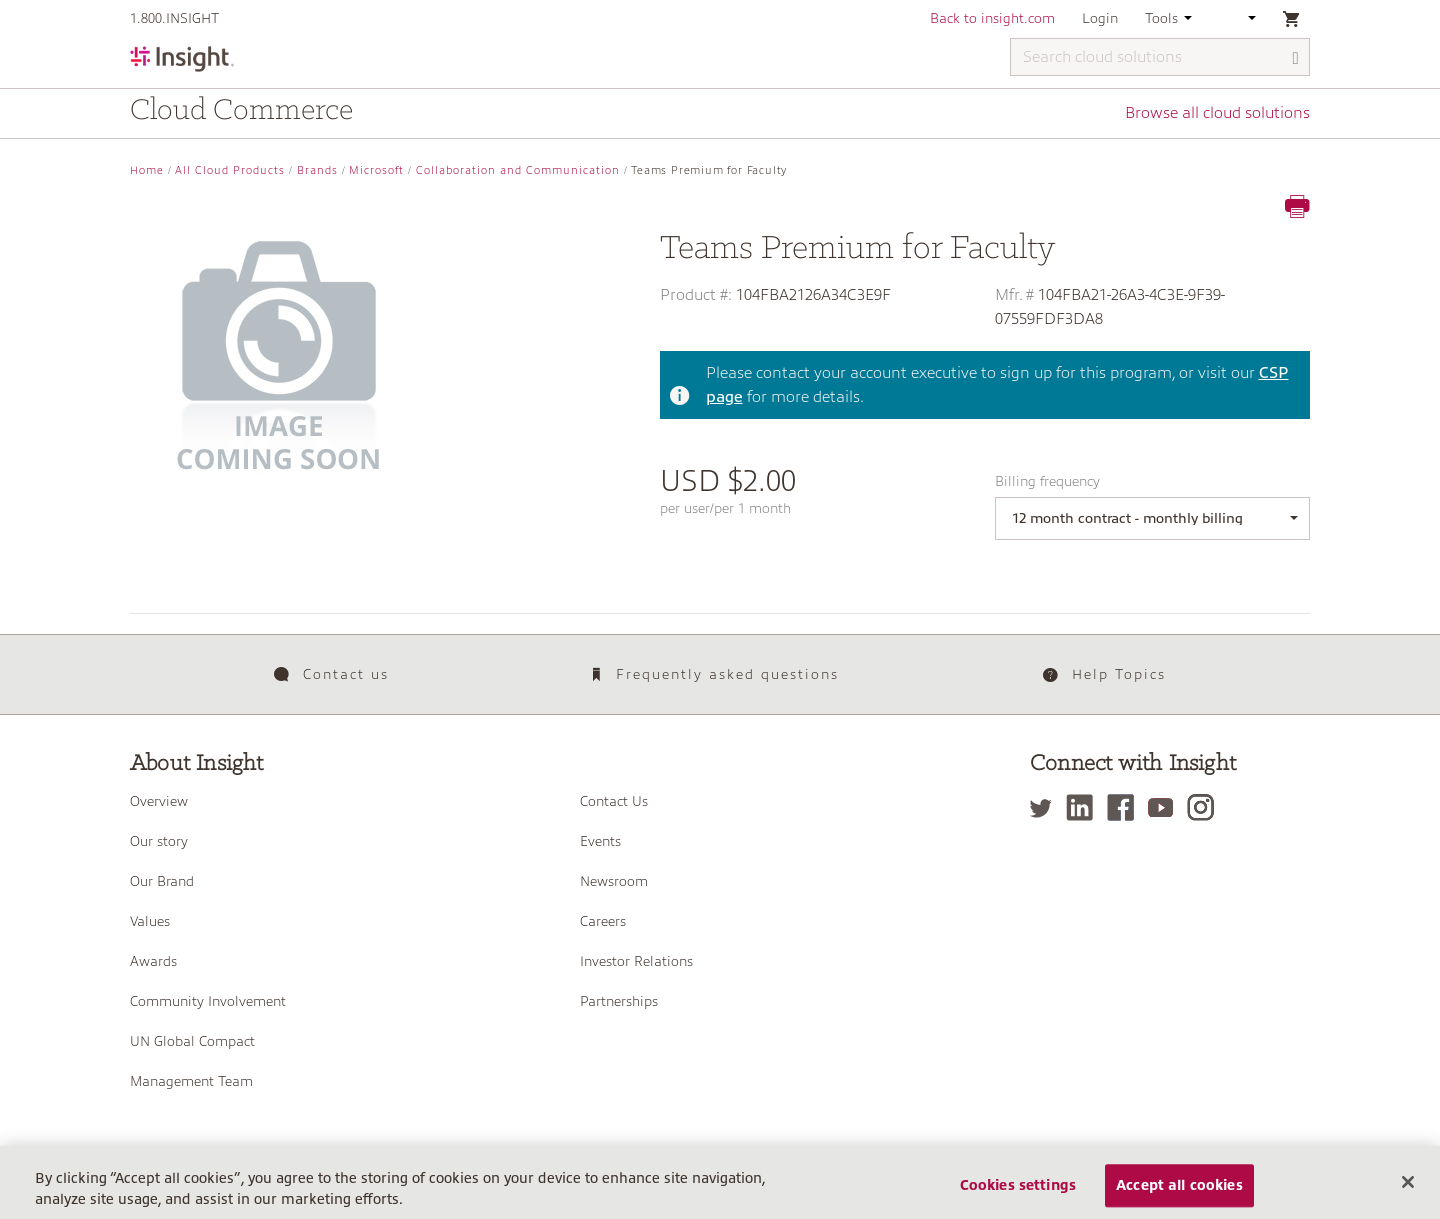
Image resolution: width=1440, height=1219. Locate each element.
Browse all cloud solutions (1217, 113)
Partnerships (619, 1001)
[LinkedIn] (1084, 807)
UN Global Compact (192, 1041)
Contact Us (614, 801)
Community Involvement (208, 1001)
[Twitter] (1046, 807)
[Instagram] (1205, 807)
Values (150, 921)
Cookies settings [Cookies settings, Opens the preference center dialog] (1018, 1196)
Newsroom (614, 881)
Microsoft (376, 170)
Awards (153, 961)
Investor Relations (636, 961)
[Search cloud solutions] (1160, 57)
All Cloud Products (230, 170)
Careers (603, 921)
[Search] (1296, 58)
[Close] (1408, 1192)
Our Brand (162, 881)
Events (600, 841)
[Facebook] (1125, 807)
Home (147, 170)
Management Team (191, 1081)
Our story (159, 841)
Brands (317, 170)
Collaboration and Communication (518, 170)
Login (1100, 18)
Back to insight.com (992, 18)
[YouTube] (1165, 807)
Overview (159, 801)
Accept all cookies (1179, 1196)
